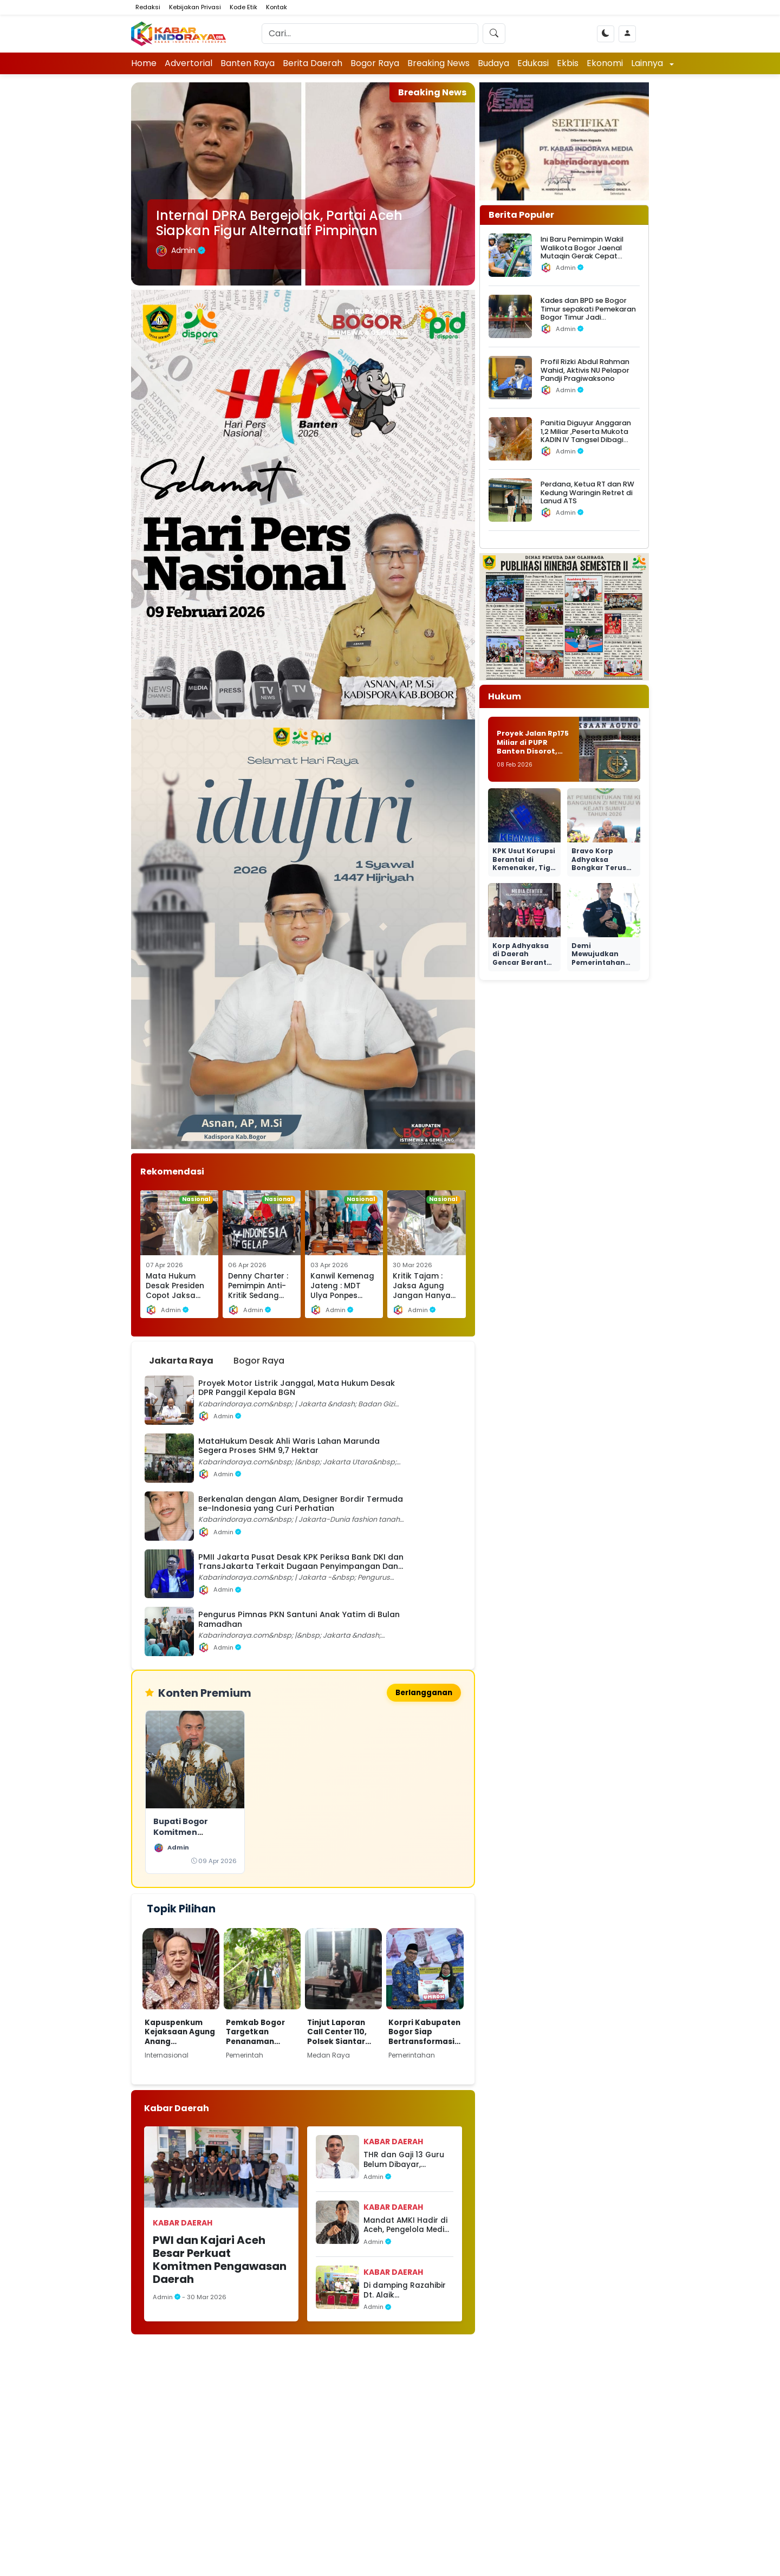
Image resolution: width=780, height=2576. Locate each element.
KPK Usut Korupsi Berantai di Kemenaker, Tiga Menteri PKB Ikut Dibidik (523, 867)
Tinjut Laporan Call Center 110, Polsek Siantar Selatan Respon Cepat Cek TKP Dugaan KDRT (338, 2032)
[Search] (370, 33)
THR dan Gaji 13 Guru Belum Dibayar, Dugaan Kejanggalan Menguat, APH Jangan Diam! (406, 2159)
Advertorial (188, 63)
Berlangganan (423, 1693)
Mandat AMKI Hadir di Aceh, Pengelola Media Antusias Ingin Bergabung (406, 2225)
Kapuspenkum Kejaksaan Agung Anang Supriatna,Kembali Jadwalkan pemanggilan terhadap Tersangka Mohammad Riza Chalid (180, 2032)
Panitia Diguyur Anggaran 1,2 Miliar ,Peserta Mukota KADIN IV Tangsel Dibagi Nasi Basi (586, 435)
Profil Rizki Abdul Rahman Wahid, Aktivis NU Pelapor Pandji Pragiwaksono (585, 370)
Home (144, 63)
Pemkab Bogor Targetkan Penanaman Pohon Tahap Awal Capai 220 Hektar (257, 2032)
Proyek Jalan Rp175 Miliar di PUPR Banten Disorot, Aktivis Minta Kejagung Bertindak (533, 756)
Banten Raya (247, 63)
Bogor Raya (374, 63)
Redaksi (147, 7)
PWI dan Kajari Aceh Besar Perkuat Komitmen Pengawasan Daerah (220, 2260)
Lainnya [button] (648, 63)
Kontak (276, 7)
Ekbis (567, 63)
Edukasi (533, 63)
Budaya (493, 63)
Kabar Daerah (182, 2222)
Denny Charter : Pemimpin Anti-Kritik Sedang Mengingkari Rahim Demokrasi (258, 1300)
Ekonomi (605, 63)
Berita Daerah (312, 63)
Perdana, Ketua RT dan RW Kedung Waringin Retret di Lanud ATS (587, 492)
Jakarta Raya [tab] (181, 1360)
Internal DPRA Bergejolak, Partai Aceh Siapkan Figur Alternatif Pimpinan (279, 223)
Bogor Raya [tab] (258, 1360)
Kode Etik (243, 7)
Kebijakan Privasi (195, 7)
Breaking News (438, 63)
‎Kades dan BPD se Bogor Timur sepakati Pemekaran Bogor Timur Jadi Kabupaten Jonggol (588, 313)
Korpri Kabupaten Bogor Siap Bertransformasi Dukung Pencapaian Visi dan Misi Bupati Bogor (424, 2032)
